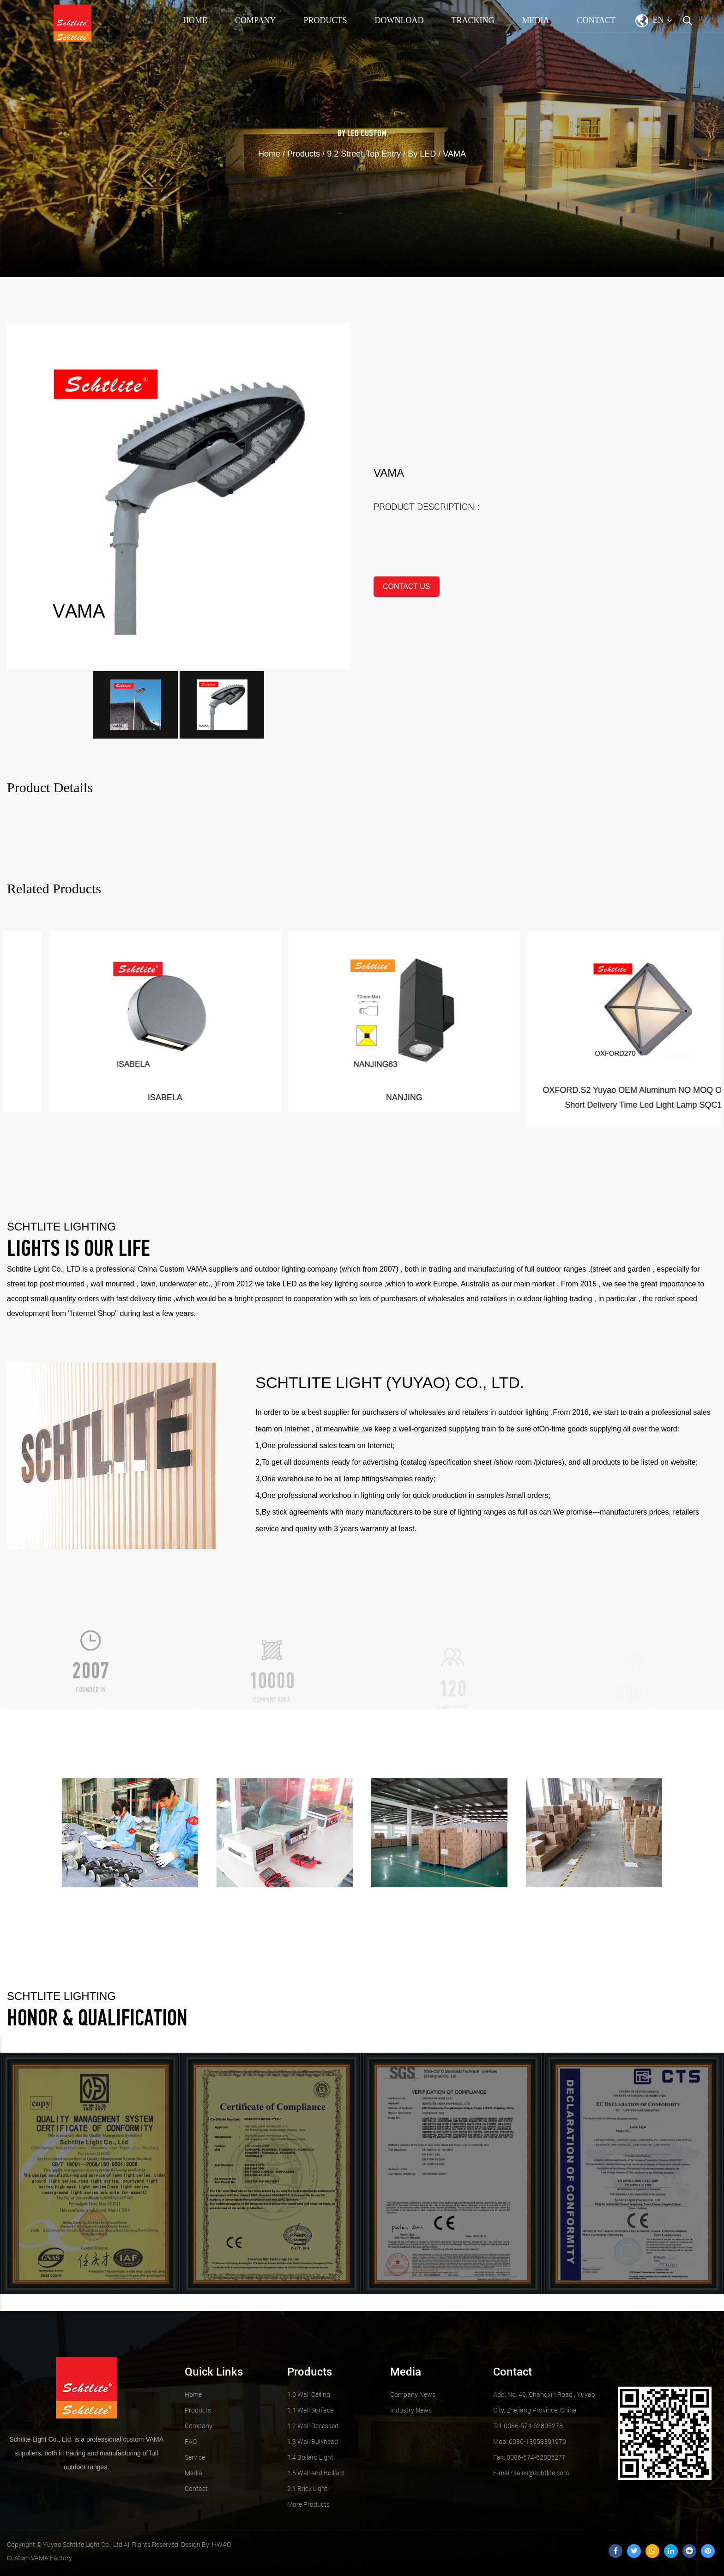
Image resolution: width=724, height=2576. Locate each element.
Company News (412, 2394)
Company (255, 20)
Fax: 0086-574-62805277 (529, 2457)
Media (535, 20)
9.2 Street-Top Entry (364, 153)
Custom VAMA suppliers (198, 1269)
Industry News (411, 2410)
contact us (406, 586)
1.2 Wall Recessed (312, 2425)
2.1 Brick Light (307, 2488)
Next (1, 2302)
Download (398, 20)
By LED (348, 133)
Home (195, 20)
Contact (596, 20)
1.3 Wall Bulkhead (312, 2441)
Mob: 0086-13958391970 (529, 2441)
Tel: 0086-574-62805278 (528, 2425)
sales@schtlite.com (531, 2472)
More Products (308, 2504)
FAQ (191, 2441)
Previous (1, 2044)
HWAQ (221, 2544)
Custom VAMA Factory (39, 2557)
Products (325, 20)
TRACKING (472, 20)
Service (195, 2457)
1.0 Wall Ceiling (308, 2394)
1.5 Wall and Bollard (315, 2472)
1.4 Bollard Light (310, 2457)
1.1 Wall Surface (310, 2410)
